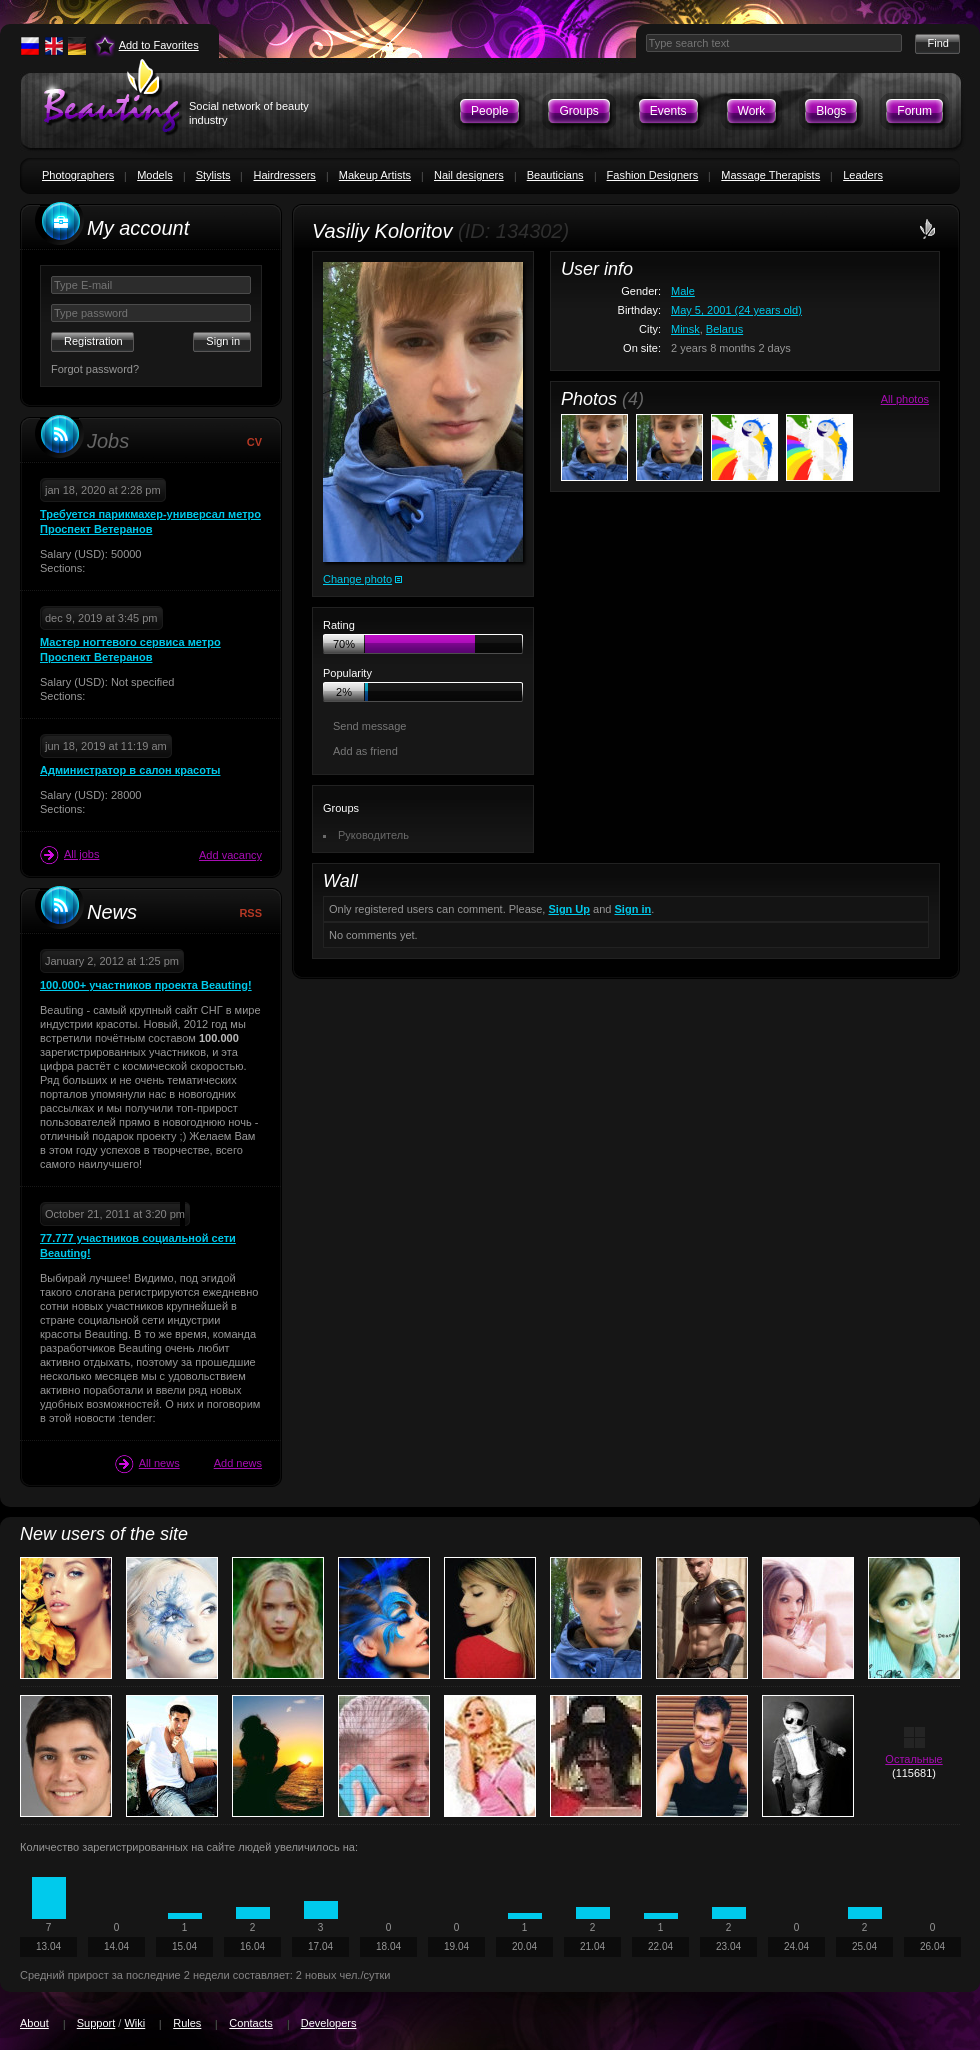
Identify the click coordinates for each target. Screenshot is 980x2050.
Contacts (250, 2023)
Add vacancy (230, 855)
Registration (93, 341)
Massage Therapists (770, 175)
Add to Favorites (159, 45)
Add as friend (365, 751)
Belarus (724, 329)
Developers (329, 2023)
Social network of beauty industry (249, 113)
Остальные (913, 1759)
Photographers (78, 175)
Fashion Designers (653, 175)
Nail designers (469, 175)
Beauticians (555, 175)
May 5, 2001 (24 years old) (736, 310)
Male (683, 291)
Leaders (863, 175)
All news (147, 1464)
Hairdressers (284, 175)
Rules (187, 2023)
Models (154, 175)
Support (96, 2023)
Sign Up (569, 909)
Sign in (633, 909)
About (34, 2023)
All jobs (69, 855)
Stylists (213, 175)
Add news (238, 1463)
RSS (250, 913)
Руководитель (373, 835)
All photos (905, 399)
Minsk (685, 329)
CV (254, 442)
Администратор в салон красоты (130, 770)
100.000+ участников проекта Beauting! (146, 985)
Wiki (134, 2023)
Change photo (357, 579)
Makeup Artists (375, 175)
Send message (369, 726)
